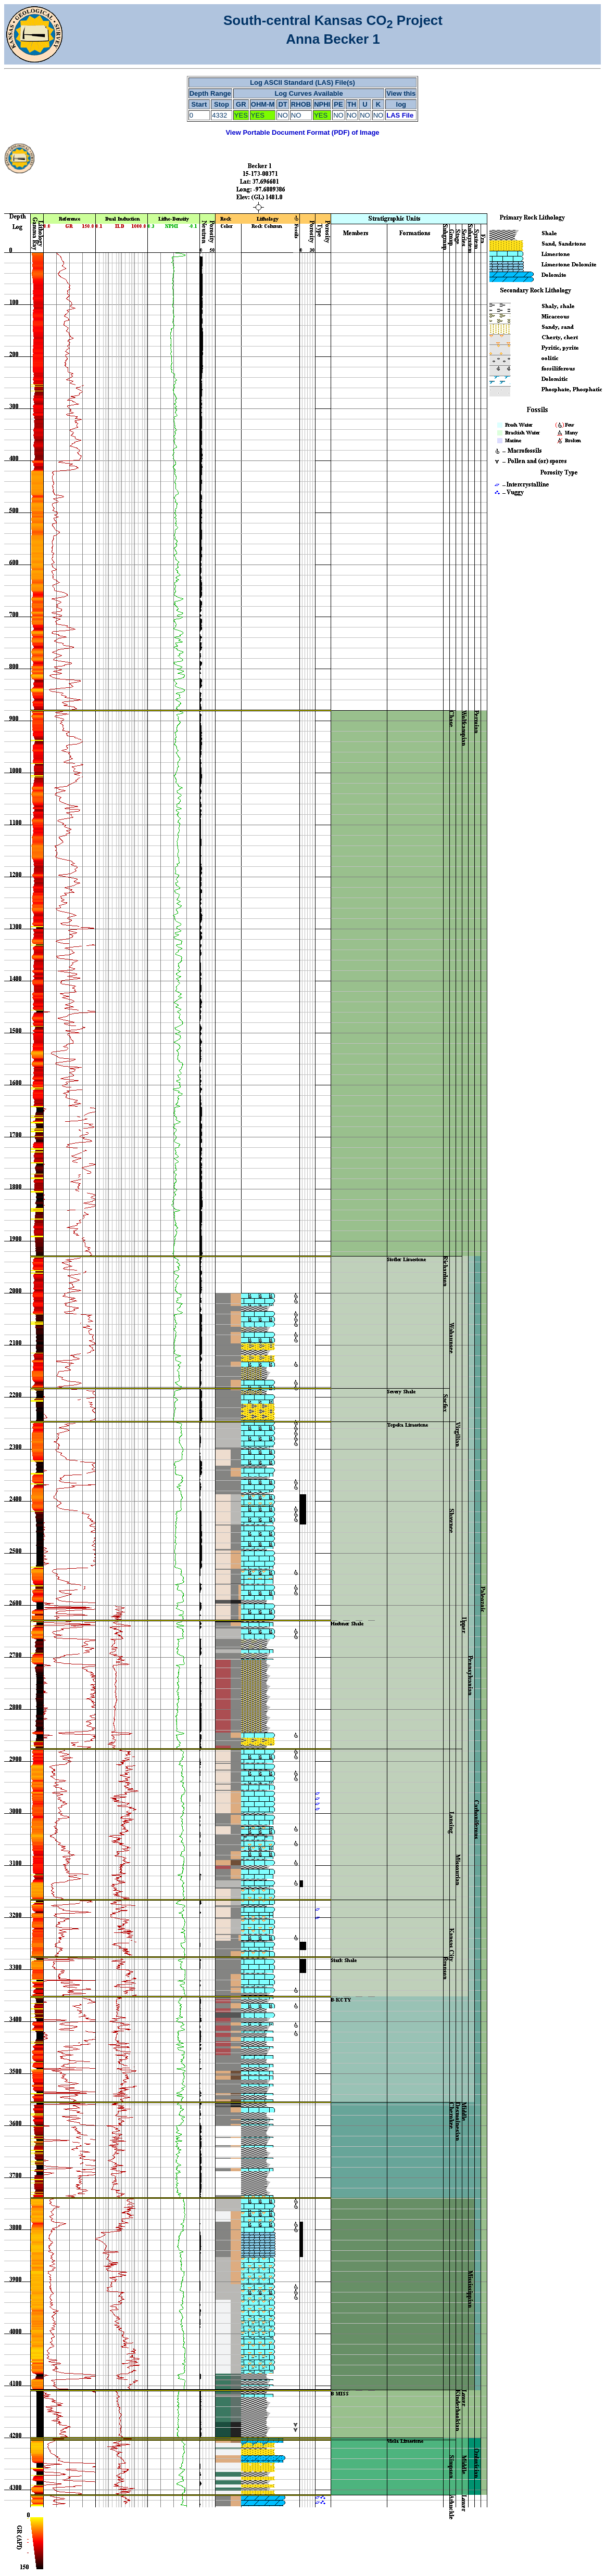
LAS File (399, 115)
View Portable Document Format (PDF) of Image (302, 132)
